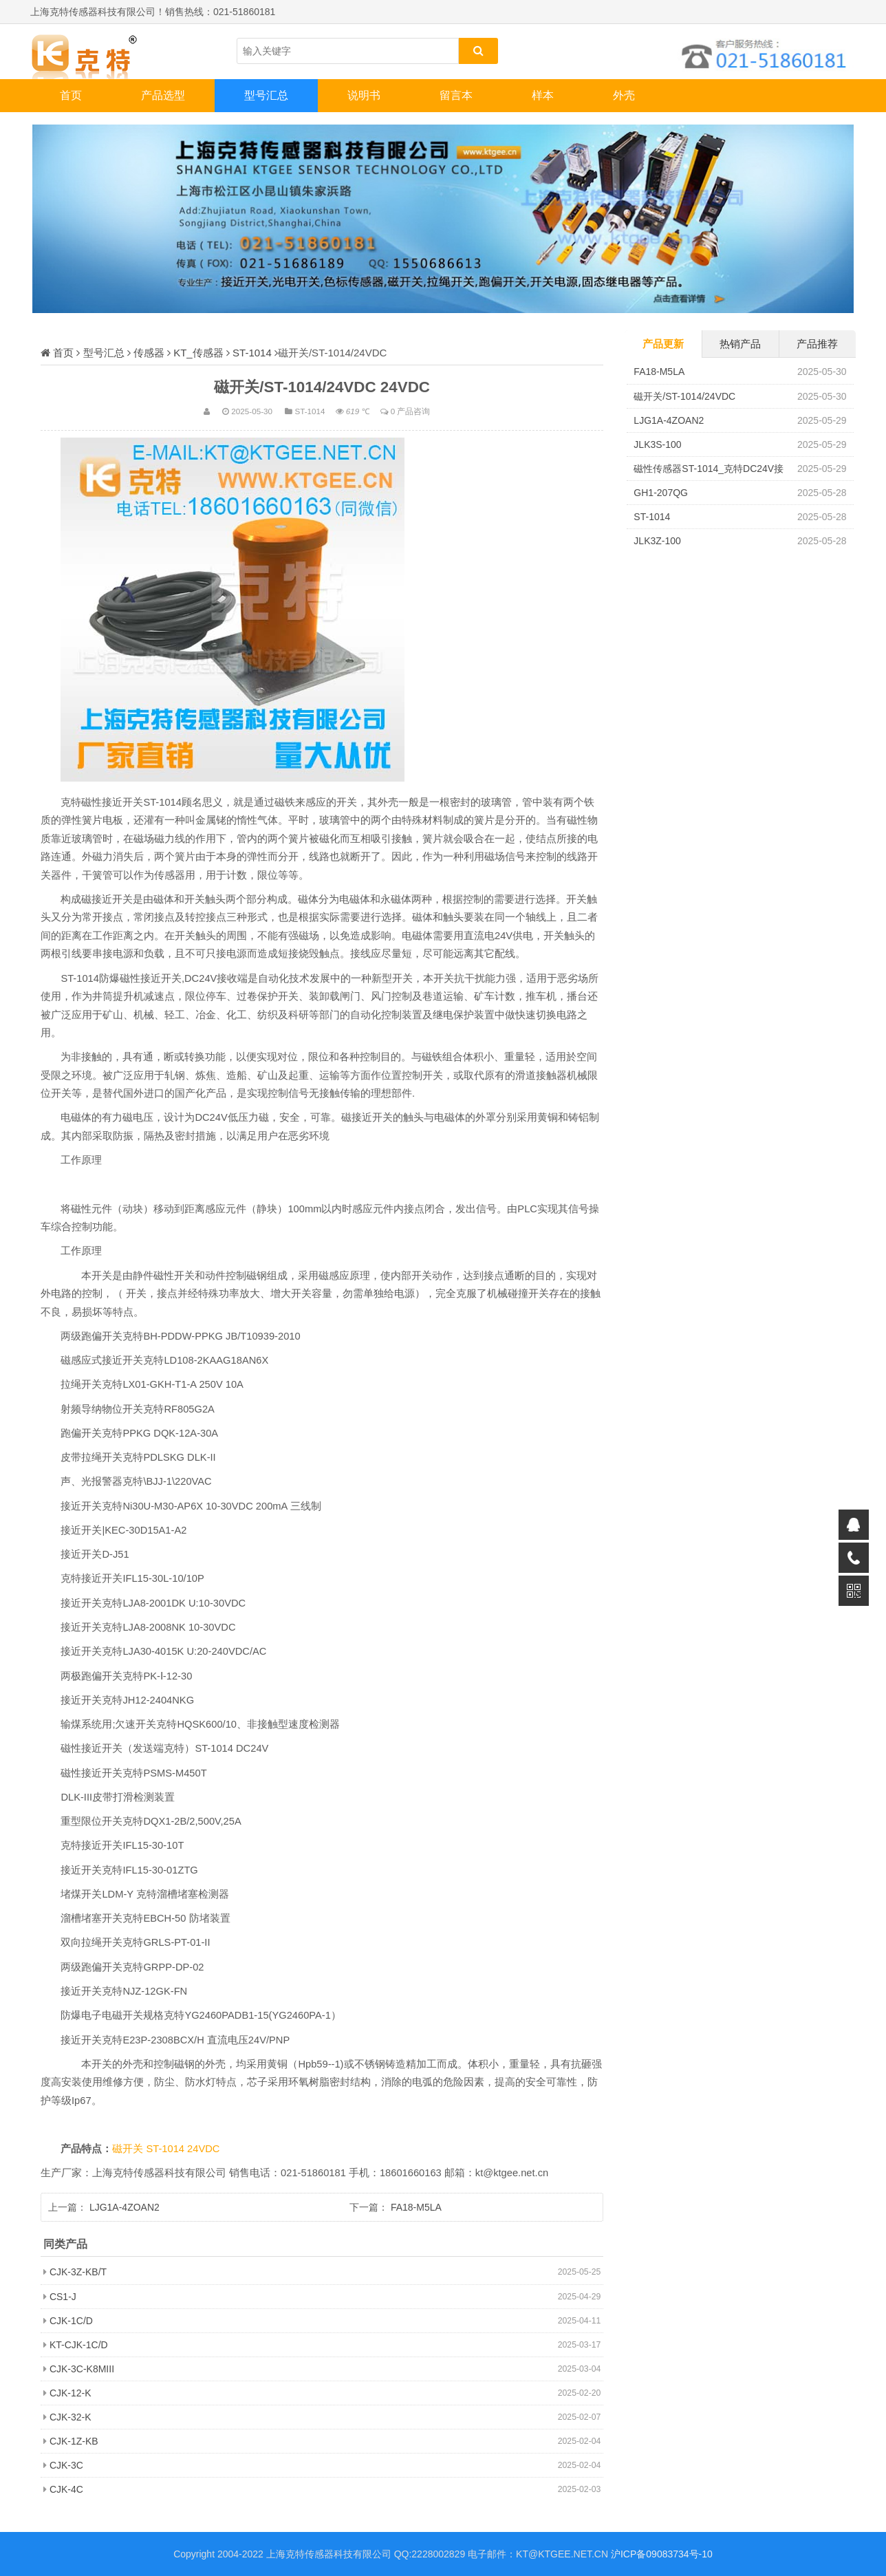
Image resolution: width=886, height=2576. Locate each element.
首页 (71, 95)
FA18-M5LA (416, 2207)
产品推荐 (817, 344)
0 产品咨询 (411, 411)
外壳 (624, 95)
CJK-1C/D (71, 2320)
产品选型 (163, 95)
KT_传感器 (198, 352)
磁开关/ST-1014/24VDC (684, 396)
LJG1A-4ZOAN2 (124, 2207)
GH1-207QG (661, 492)
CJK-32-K (70, 2417)
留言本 (456, 95)
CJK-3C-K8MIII (82, 2368)
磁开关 (129, 2148)
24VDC (203, 2148)
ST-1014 (252, 352)
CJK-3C (66, 2465)
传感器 (148, 352)
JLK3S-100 (657, 444)
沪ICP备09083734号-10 (662, 2553)
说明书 (363, 95)
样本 (543, 95)
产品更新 (663, 344)
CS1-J (63, 2296)
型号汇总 (266, 95)
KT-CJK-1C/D (79, 2344)
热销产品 (740, 344)
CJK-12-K (70, 2392)
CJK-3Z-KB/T (78, 2271)
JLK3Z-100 (657, 540)
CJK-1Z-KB (74, 2441)
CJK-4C (66, 2489)
